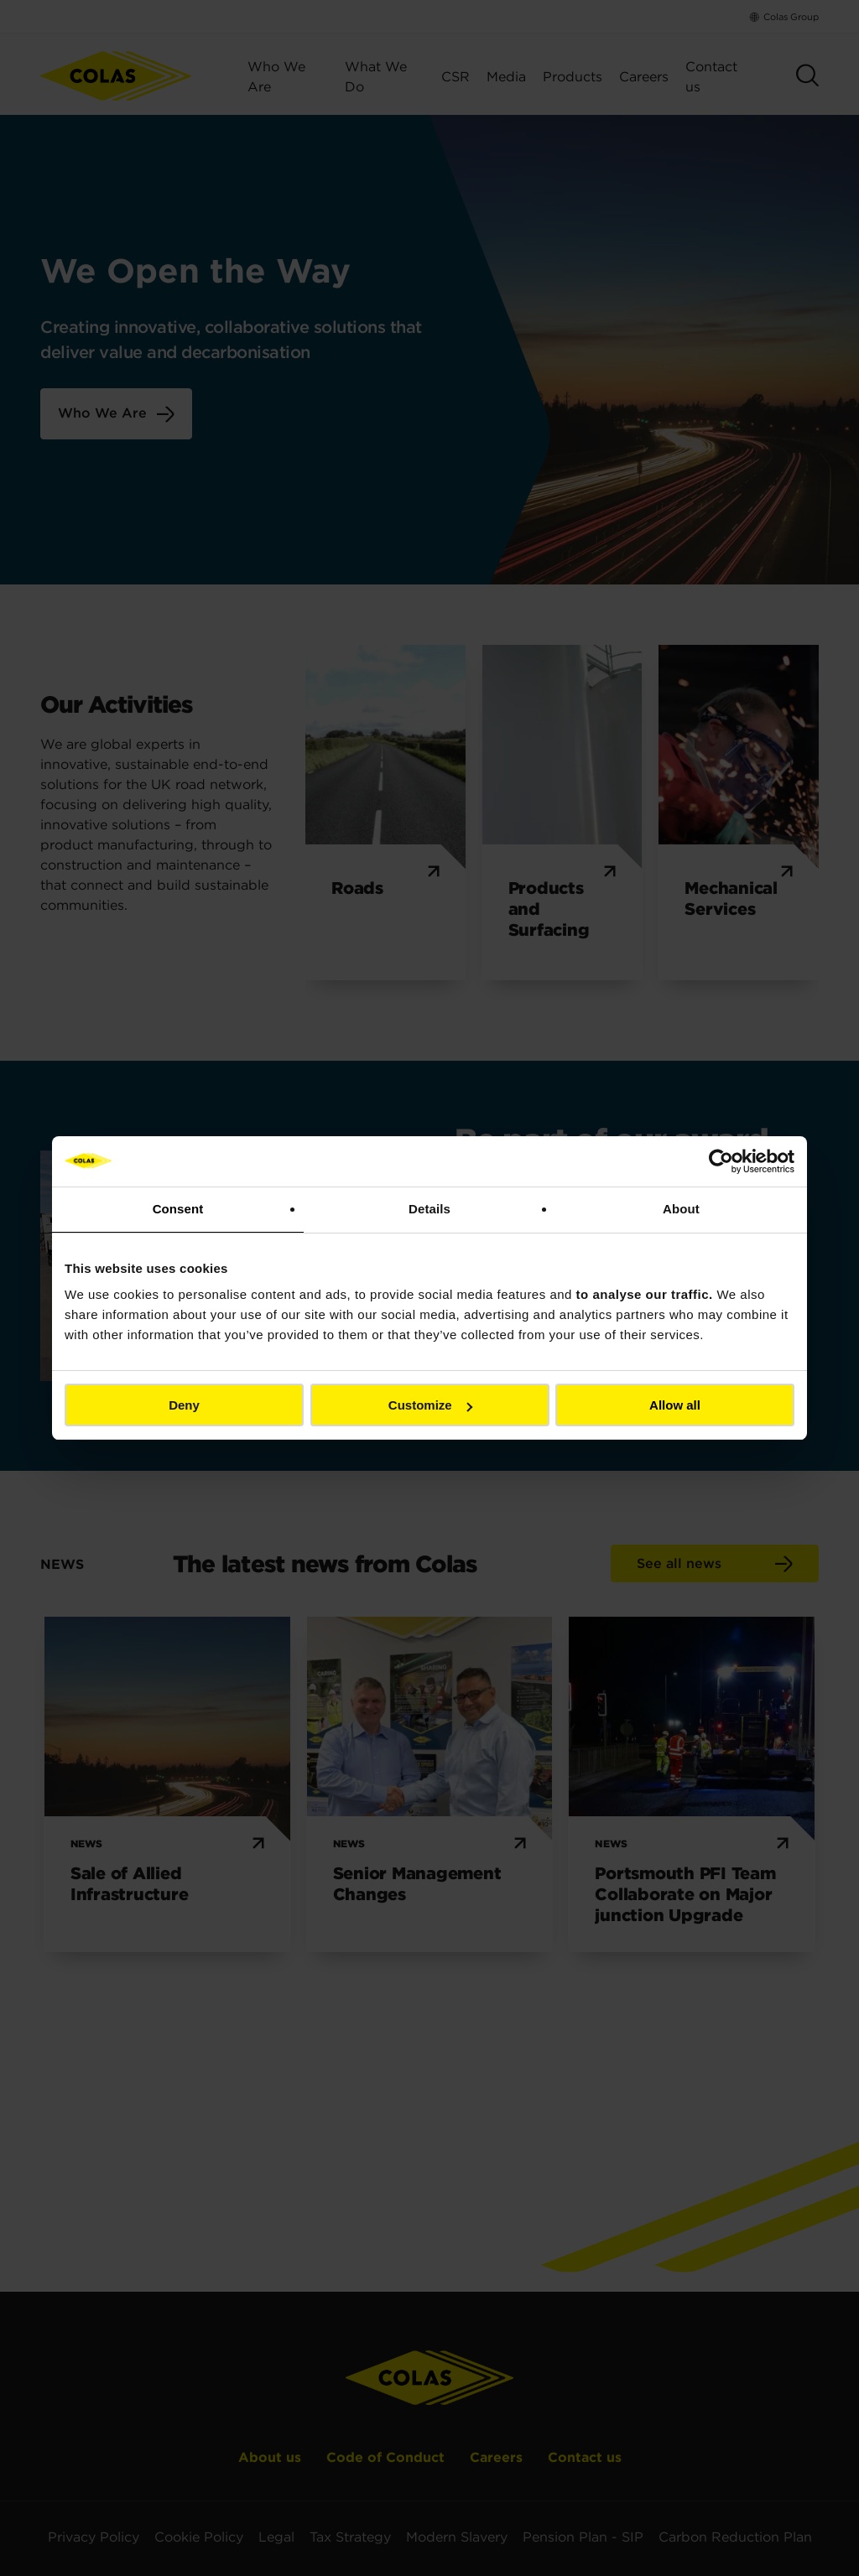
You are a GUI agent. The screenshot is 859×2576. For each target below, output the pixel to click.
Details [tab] (429, 1209)
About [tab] (681, 1209)
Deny (184, 1405)
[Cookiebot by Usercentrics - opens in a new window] (721, 1161)
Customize (430, 1405)
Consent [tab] (178, 1209)
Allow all (674, 1405)
